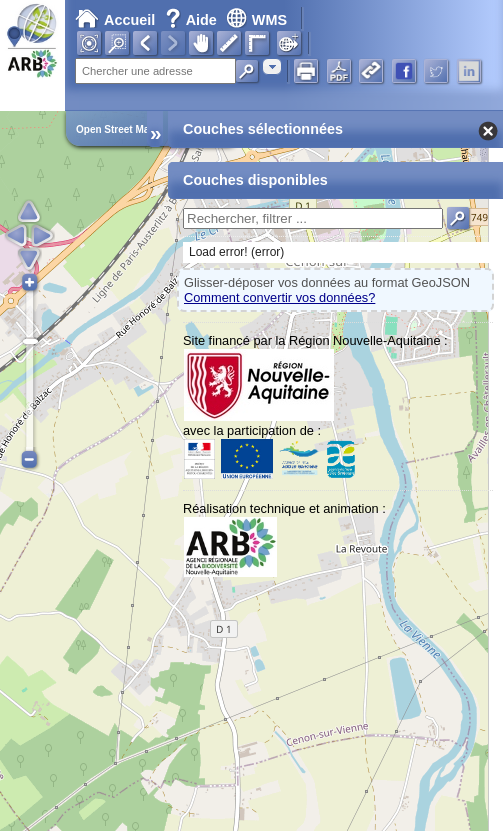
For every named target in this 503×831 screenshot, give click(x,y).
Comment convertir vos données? (279, 297)
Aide (193, 20)
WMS (256, 20)
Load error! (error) (236, 252)
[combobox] (272, 66)
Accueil (115, 20)
